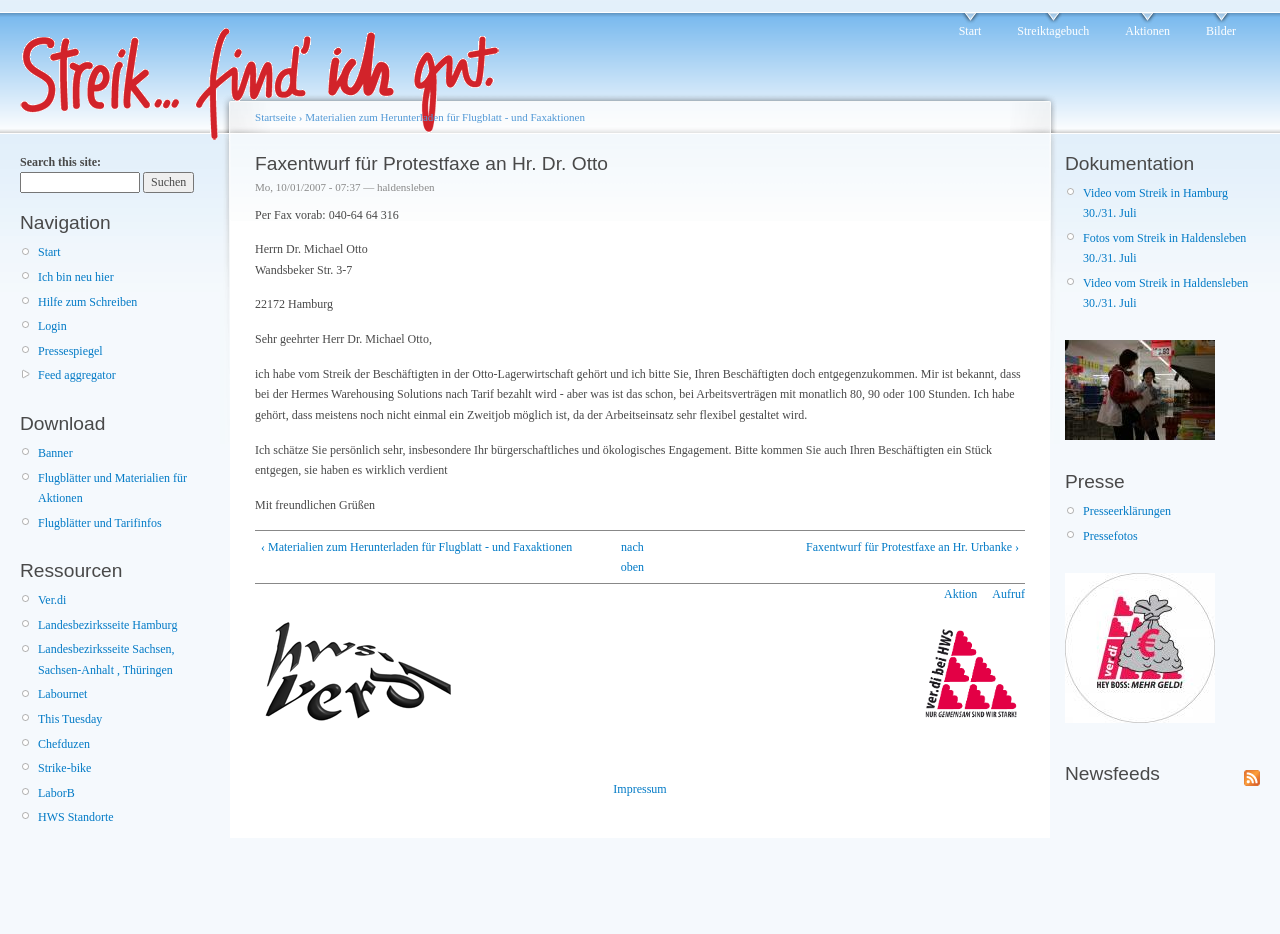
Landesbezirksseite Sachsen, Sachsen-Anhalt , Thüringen (106, 659)
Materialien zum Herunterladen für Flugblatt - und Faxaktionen (445, 117)
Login (52, 326)
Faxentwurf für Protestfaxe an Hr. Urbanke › (912, 547)
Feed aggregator (77, 375)
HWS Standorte (76, 817)
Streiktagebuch (1053, 31)
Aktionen (1147, 31)
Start (970, 31)
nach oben (632, 557)
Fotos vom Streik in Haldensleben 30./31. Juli (1164, 248)
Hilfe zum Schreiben (87, 302)
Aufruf (1008, 594)
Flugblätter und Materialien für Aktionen (112, 488)
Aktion (960, 594)
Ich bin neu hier (76, 277)
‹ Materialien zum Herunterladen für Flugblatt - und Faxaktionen (416, 547)
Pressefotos (1110, 536)
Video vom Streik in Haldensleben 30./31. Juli (1165, 293)
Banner (55, 453)
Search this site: (60, 162)
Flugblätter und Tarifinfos (100, 523)
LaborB (56, 793)
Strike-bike (64, 768)
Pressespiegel (70, 351)
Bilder (1221, 31)
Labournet (62, 694)
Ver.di (52, 600)
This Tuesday (70, 719)
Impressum (639, 789)
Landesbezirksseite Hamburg (107, 625)
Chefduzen (64, 744)
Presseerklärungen (1127, 511)
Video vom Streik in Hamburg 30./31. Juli (1155, 203)
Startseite (275, 117)
